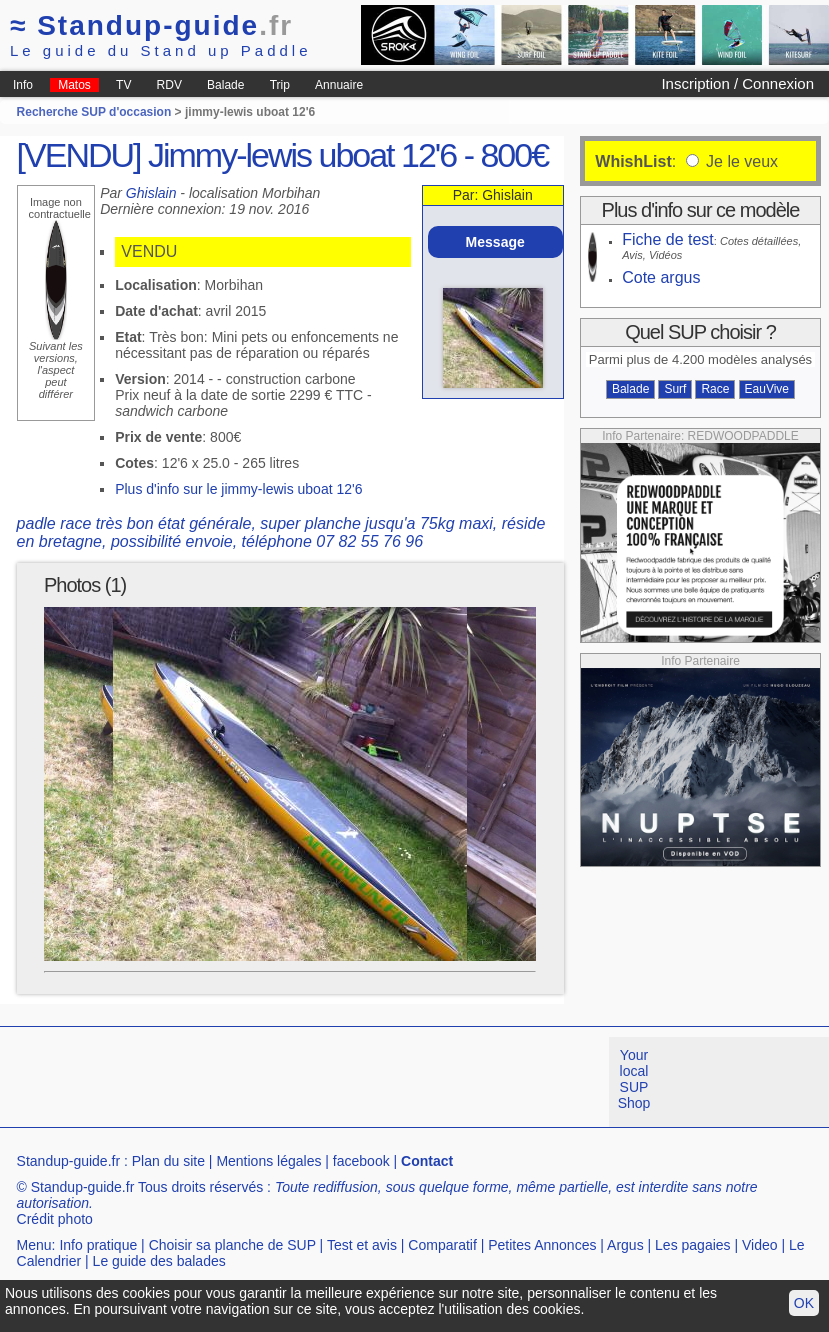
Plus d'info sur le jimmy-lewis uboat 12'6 (238, 489)
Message (495, 242)
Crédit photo (55, 1219)
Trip (280, 85)
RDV (169, 85)
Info (23, 85)
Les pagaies (693, 1245)
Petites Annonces (542, 1245)
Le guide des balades (159, 1261)
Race (715, 389)
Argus (625, 1245)
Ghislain (151, 193)
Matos (74, 85)
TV (123, 85)
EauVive (767, 389)
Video (760, 1245)
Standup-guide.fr (69, 1161)
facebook (361, 1161)
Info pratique (98, 1245)
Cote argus (661, 277)
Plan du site (168, 1161)
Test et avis (362, 1245)
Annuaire (339, 85)
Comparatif (442, 1245)
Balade (225, 85)
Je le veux (740, 161)
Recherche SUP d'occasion (94, 112)
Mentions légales (268, 1161)
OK (804, 1303)
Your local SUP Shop (634, 1079)
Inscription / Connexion (737, 83)
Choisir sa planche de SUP (232, 1245)
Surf (675, 389)
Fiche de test (668, 239)
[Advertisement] (364, 1082)
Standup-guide (151, 25)
